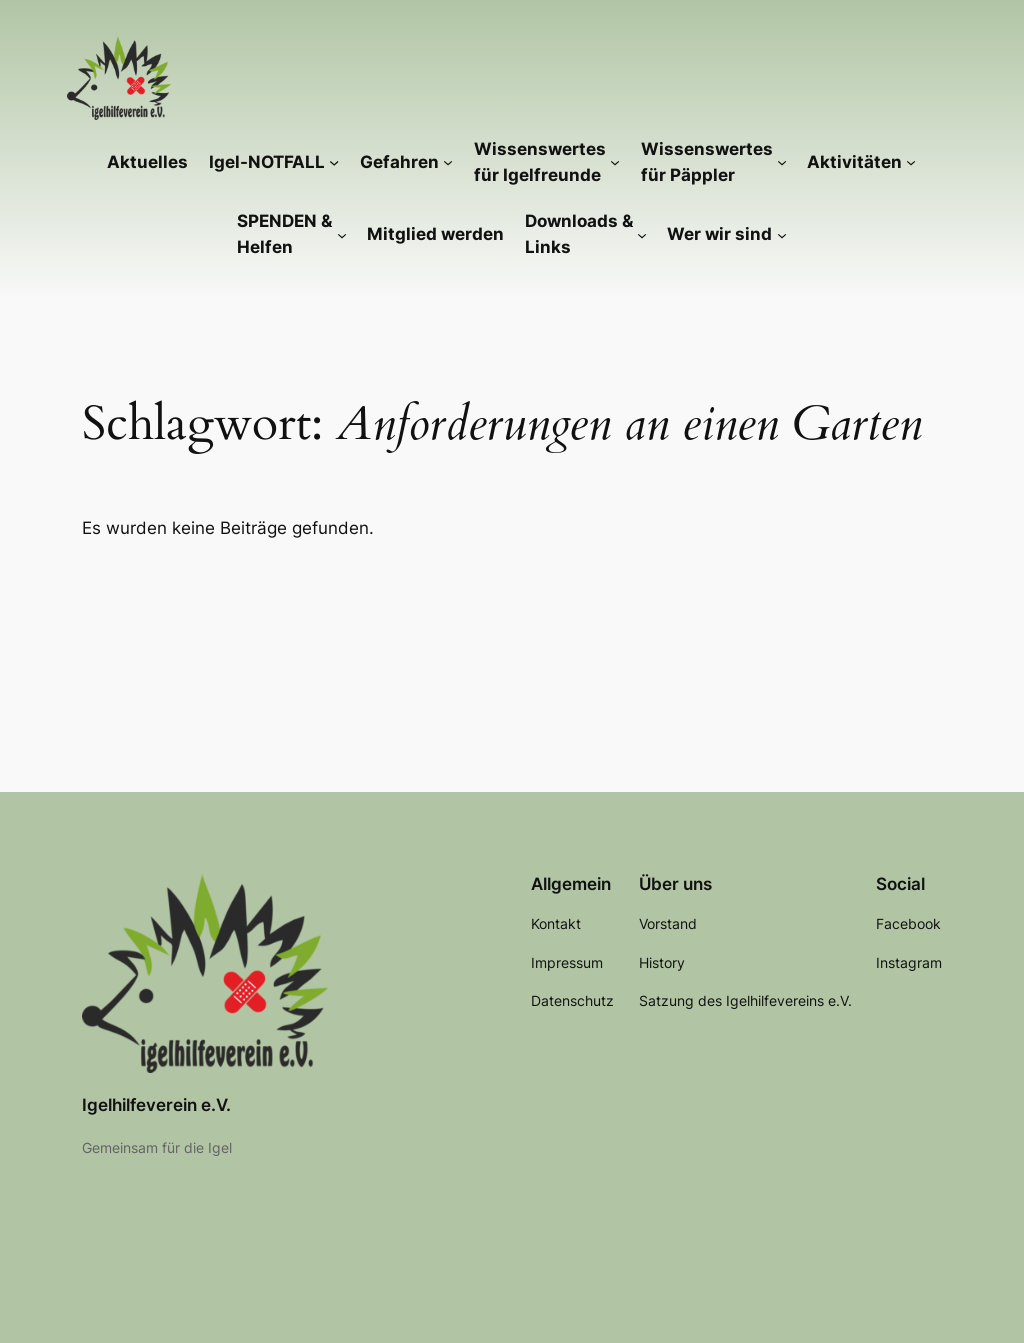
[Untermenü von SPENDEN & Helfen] (342, 234)
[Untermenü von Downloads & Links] (642, 234)
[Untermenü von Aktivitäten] (911, 162)
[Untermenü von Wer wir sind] (782, 234)
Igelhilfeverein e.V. (156, 1105)
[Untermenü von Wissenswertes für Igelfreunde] (615, 162)
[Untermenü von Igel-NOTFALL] (334, 162)
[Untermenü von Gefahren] (448, 162)
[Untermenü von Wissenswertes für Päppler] (782, 162)
